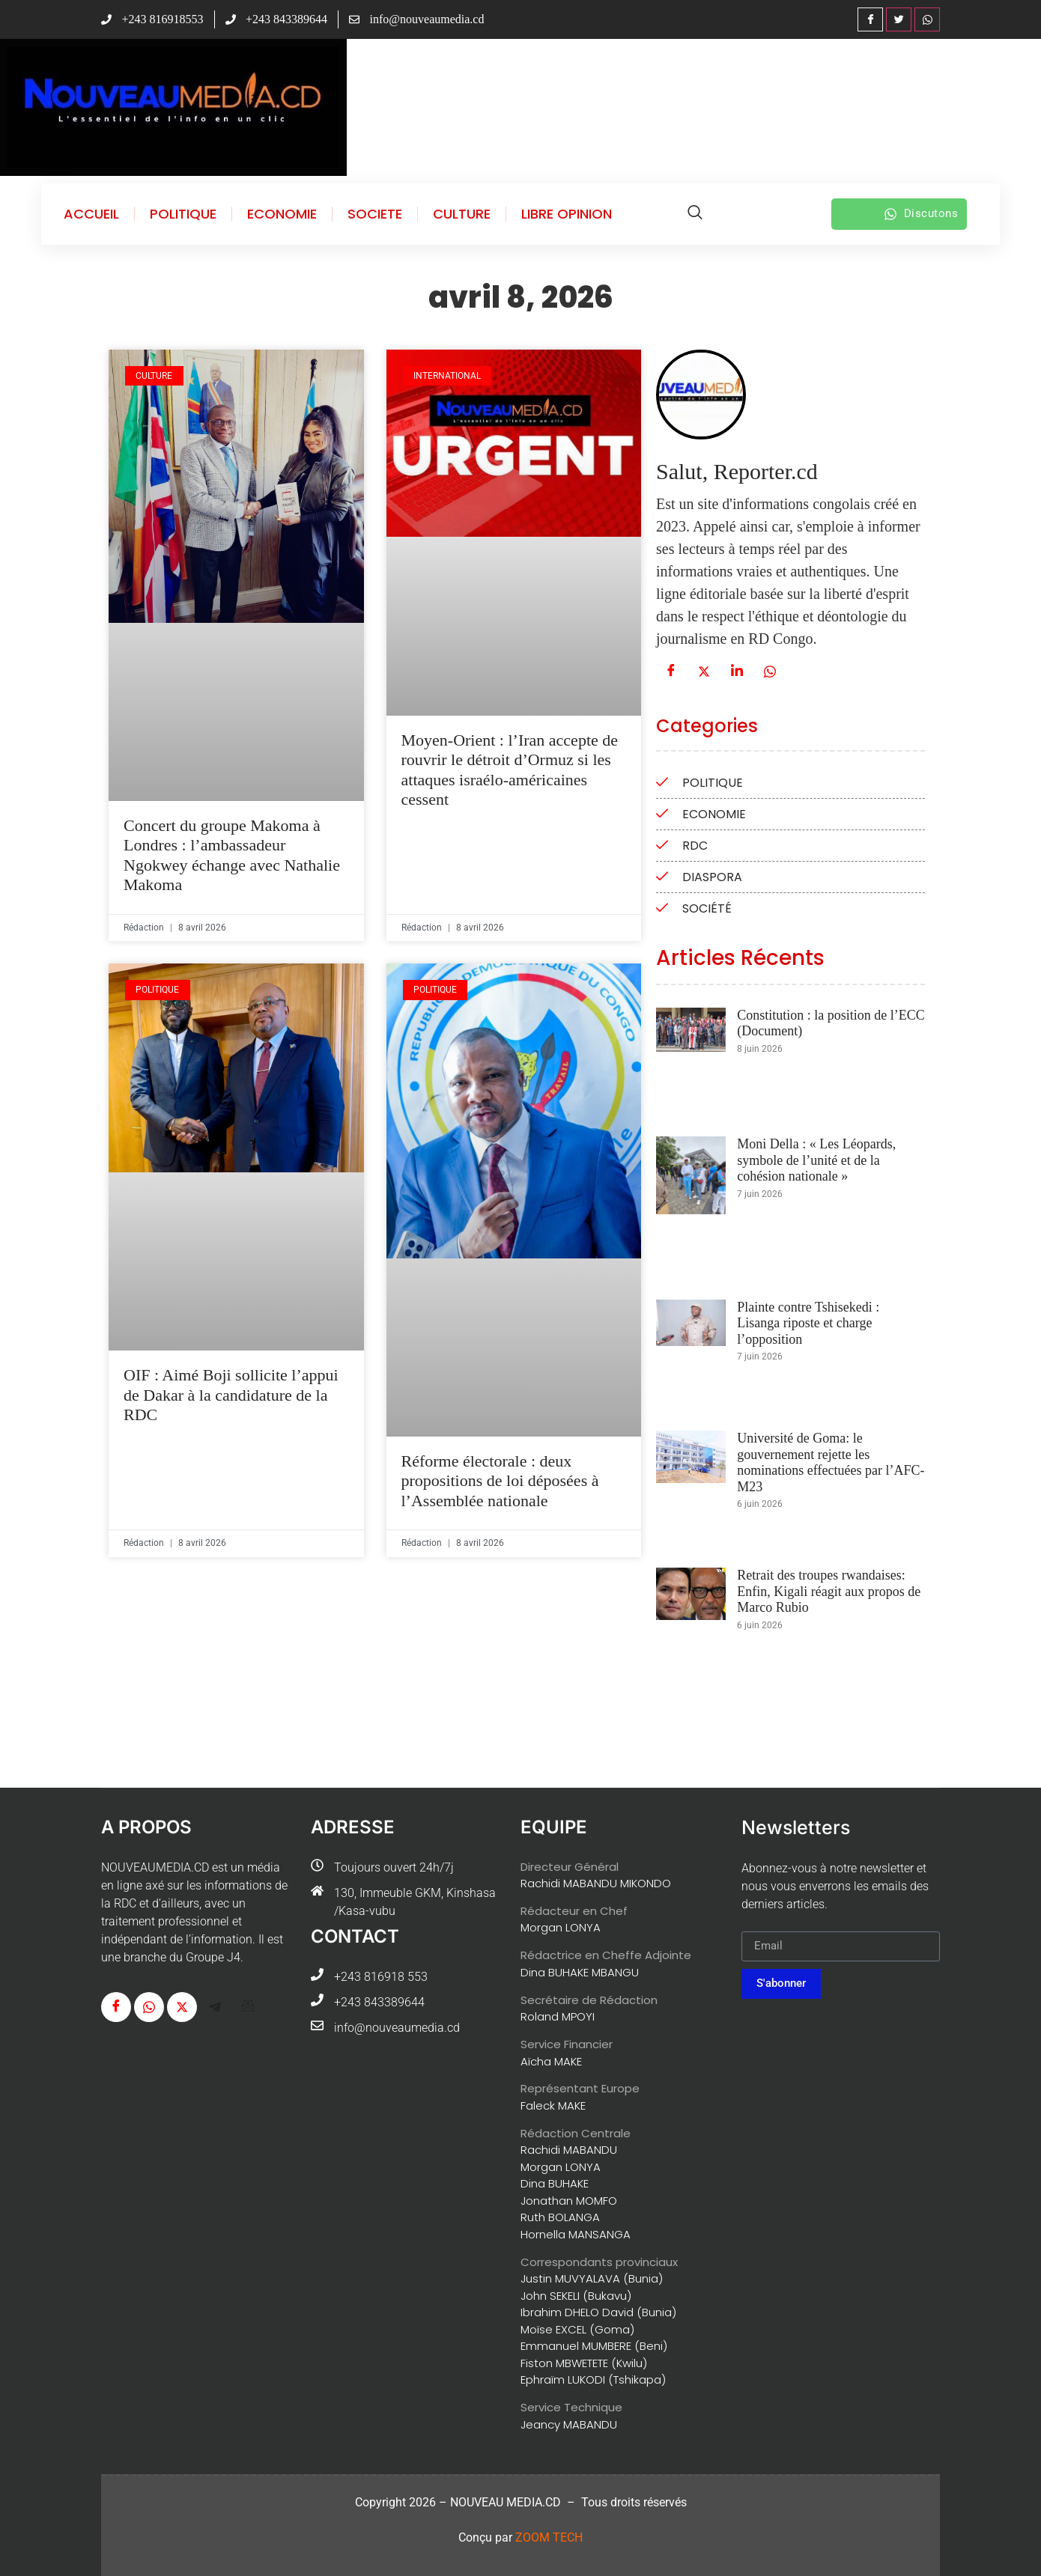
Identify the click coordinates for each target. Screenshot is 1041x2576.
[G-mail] (248, 2007)
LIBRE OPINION (566, 214)
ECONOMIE (282, 214)
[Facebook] (870, 19)
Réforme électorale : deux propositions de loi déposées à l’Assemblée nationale (500, 1481)
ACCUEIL (91, 214)
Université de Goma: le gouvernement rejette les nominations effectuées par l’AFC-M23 (830, 1462)
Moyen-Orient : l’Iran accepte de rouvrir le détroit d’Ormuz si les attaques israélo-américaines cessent (510, 770)
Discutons (921, 214)
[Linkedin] (737, 672)
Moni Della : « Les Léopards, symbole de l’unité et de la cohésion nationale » (816, 1160)
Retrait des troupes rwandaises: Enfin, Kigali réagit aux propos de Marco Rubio (828, 1591)
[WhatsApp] (927, 19)
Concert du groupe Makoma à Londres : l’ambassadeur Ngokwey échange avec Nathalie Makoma (232, 855)
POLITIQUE (183, 214)
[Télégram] (215, 2007)
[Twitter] (898, 19)
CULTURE (462, 214)
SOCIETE (374, 214)
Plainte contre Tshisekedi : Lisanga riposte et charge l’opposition (808, 1323)
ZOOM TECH (549, 2537)
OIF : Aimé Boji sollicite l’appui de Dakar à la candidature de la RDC (231, 1394)
